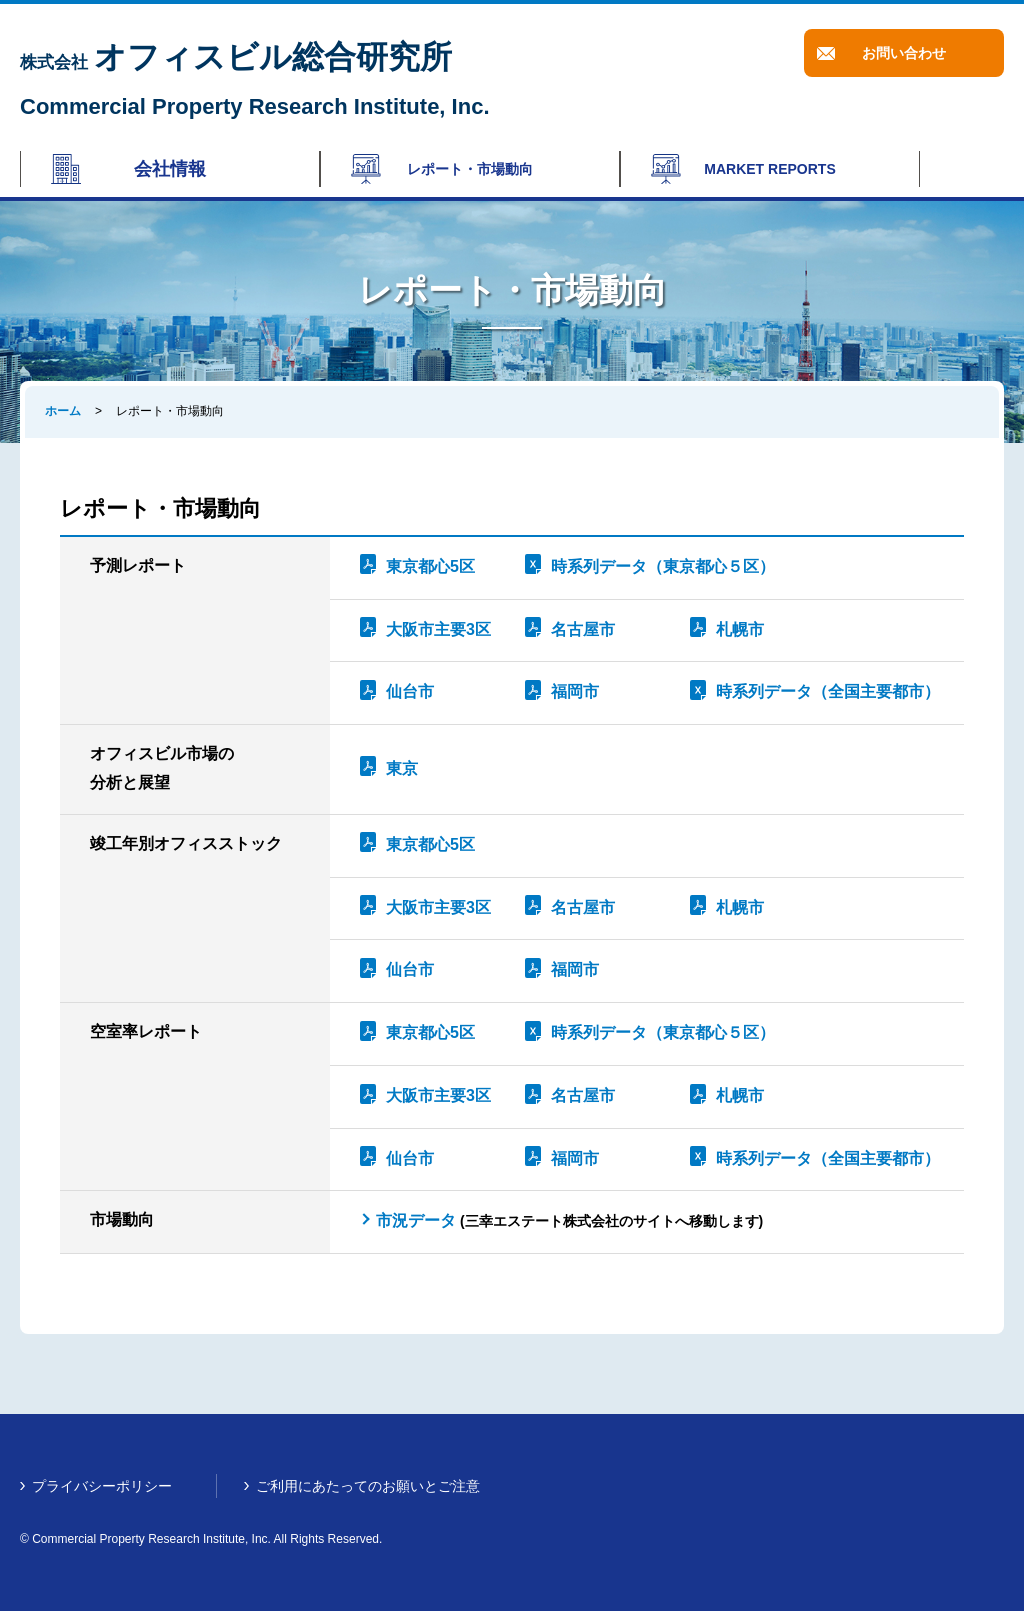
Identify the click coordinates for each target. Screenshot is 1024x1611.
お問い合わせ (904, 53)
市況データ (416, 1220)
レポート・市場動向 (470, 169)
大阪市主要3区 (438, 629)
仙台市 (410, 691)
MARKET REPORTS (769, 169)
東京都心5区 (430, 566)
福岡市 (575, 691)
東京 (402, 768)
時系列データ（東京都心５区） (663, 566)
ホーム (63, 411)
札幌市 (740, 629)
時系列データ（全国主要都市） (828, 691)
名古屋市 (583, 629)
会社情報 (170, 169)
